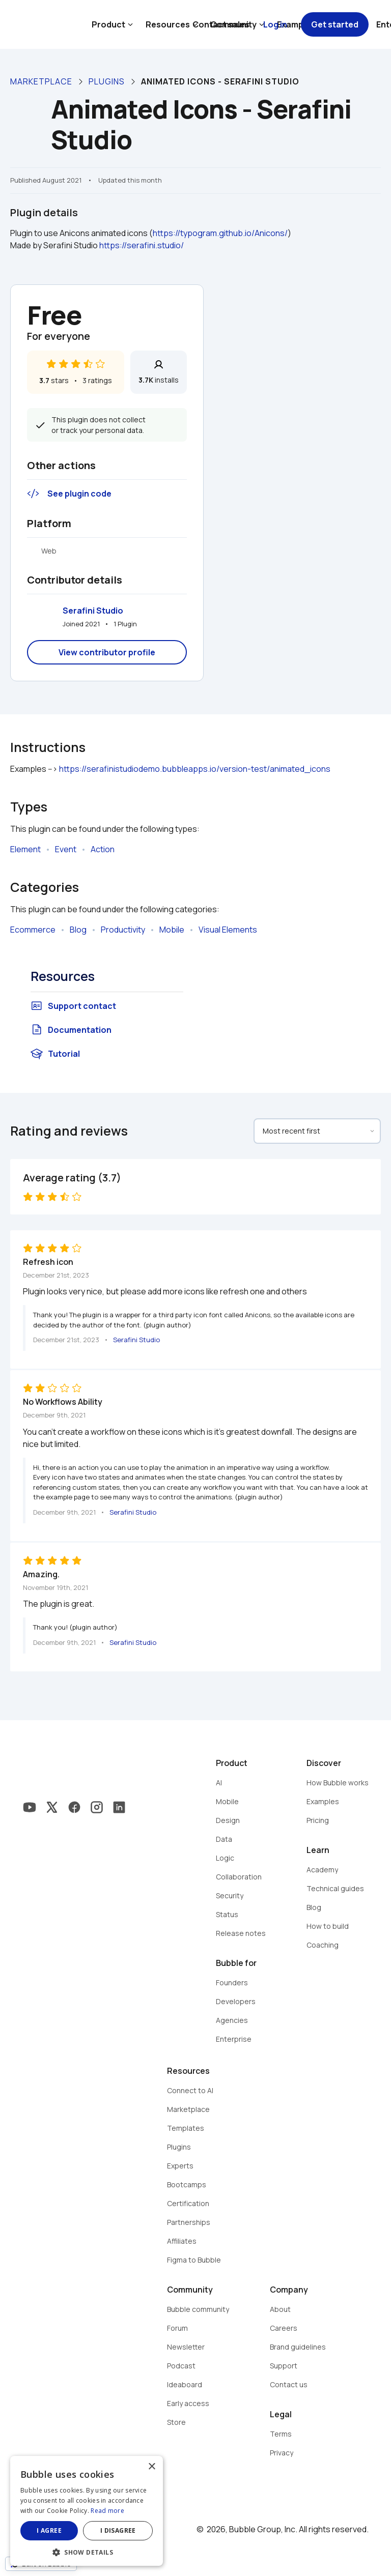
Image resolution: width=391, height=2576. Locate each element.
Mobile (171, 929)
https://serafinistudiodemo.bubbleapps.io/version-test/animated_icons (194, 768)
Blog (78, 929)
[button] (86, 2551)
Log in (275, 24)
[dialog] (86, 2511)
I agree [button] (49, 2530)
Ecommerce (32, 929)
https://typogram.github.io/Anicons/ (220, 233)
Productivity (123, 929)
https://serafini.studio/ (141, 245)
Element (25, 849)
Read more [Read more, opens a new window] (107, 2510)
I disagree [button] (118, 2530)
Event (65, 849)
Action (103, 849)
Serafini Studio (93, 610)
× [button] (151, 2467)
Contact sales (220, 24)
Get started (334, 24)
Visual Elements (228, 929)
